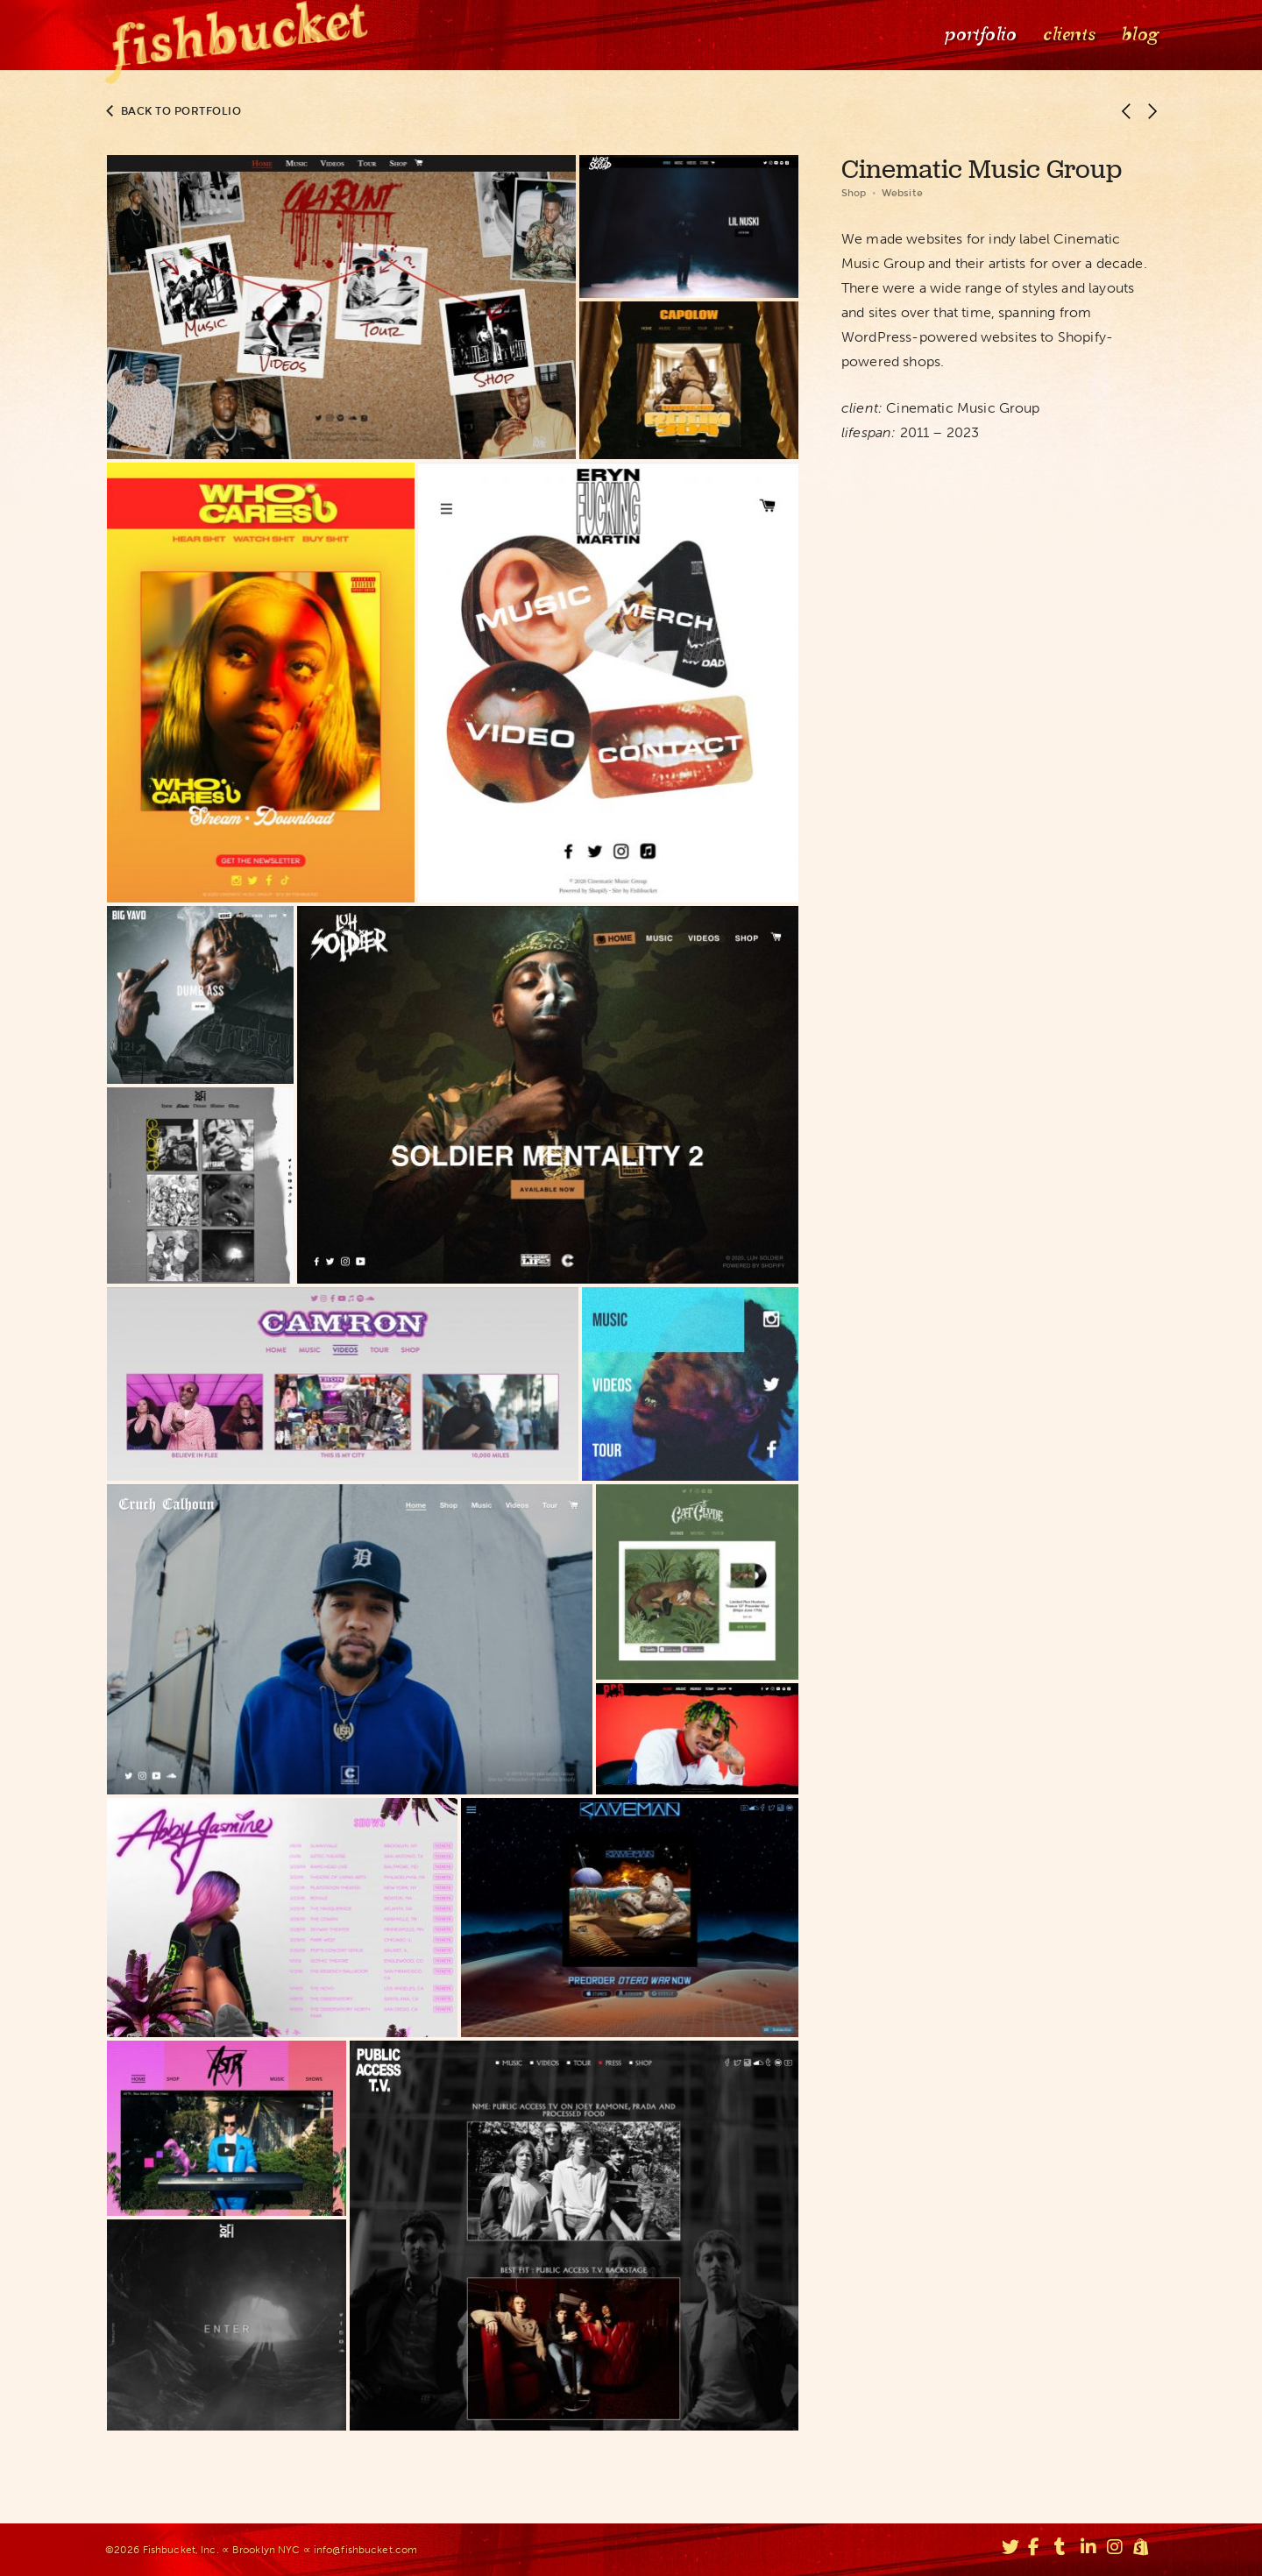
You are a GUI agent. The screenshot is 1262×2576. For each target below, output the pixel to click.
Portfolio (979, 34)
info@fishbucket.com (365, 2550)
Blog (1138, 34)
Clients (1067, 34)
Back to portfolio (173, 111)
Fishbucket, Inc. (181, 2550)
